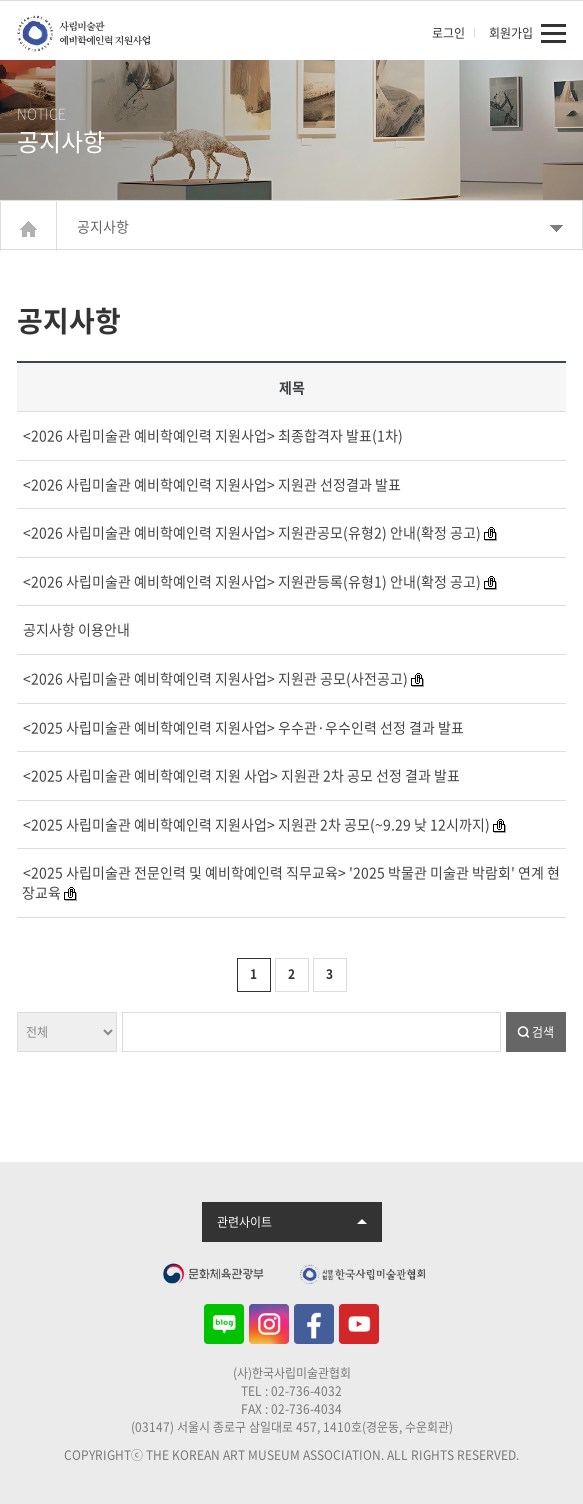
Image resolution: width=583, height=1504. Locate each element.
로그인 (448, 33)
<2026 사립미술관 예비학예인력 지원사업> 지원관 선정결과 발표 (212, 484)
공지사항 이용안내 (76, 629)
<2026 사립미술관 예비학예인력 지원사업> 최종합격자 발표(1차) (213, 435)
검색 (543, 1032)
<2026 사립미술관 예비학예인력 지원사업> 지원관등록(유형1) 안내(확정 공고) (252, 581)
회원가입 (511, 33)
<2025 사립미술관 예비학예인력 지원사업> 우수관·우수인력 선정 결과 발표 (243, 727)
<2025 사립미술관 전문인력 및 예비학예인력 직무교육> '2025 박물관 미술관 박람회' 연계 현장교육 (291, 882)
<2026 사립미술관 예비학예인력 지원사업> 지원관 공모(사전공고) (215, 678)
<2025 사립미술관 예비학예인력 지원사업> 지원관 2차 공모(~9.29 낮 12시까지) (256, 824)
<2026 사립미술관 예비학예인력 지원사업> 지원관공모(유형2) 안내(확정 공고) (252, 532)
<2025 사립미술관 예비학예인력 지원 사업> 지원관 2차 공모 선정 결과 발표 (241, 775)
